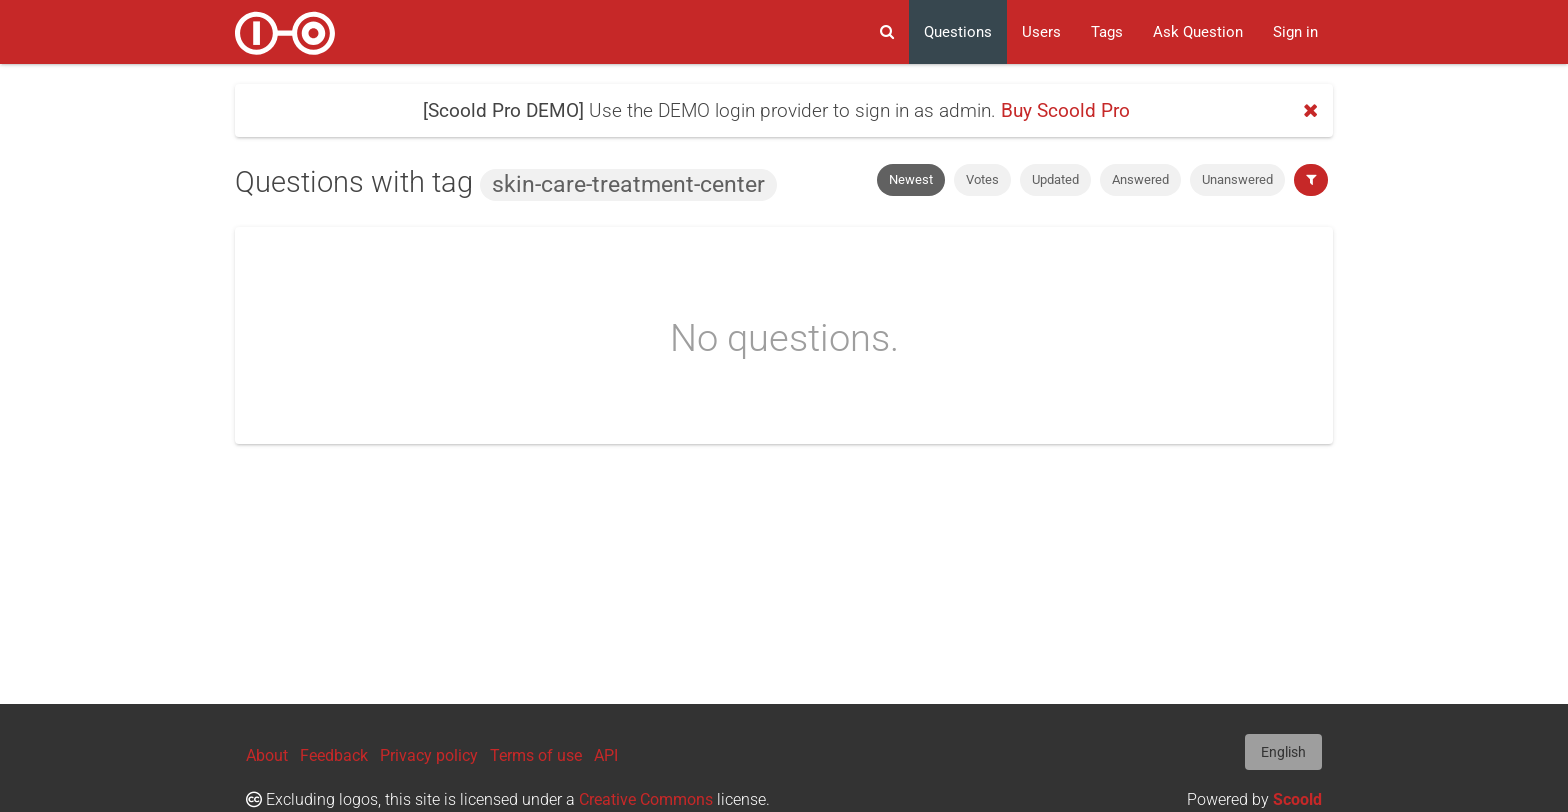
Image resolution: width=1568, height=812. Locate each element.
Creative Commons (646, 799)
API (606, 755)
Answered (1140, 179)
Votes (982, 179)
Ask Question (1198, 32)
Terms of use (536, 755)
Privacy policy (429, 755)
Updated (1055, 179)
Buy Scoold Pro (1065, 110)
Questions (958, 32)
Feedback (334, 755)
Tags (1107, 32)
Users (1041, 32)
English (1283, 752)
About (267, 755)
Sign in (1295, 32)
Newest (911, 179)
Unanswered (1237, 179)
